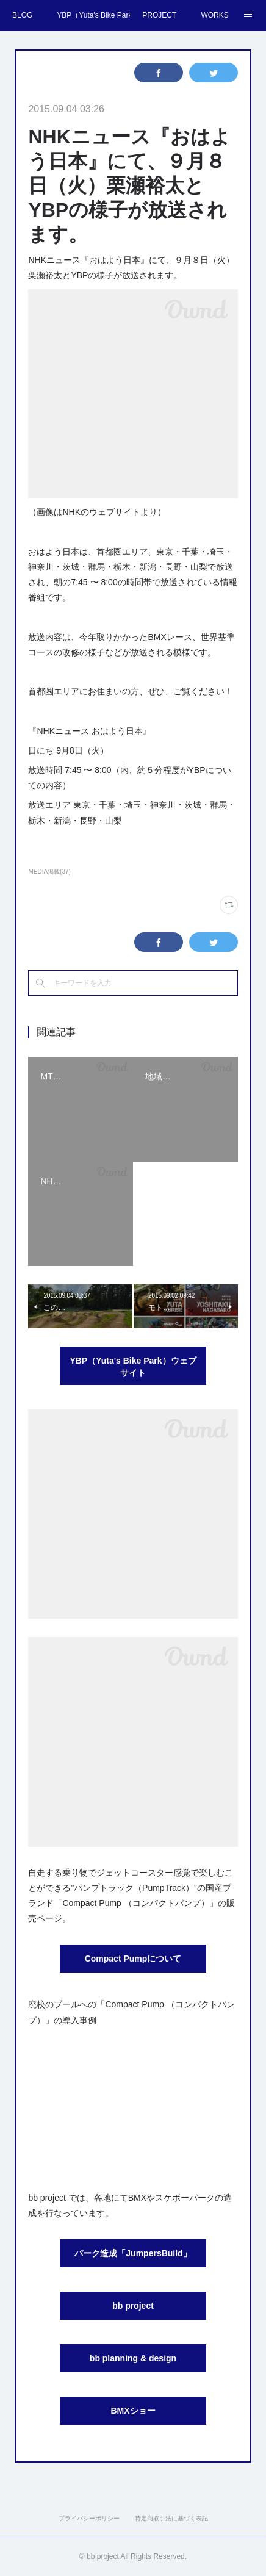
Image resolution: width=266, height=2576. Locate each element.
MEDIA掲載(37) (49, 871)
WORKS (214, 15)
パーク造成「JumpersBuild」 (132, 2253)
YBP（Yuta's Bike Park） (93, 15)
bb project (133, 2306)
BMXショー (132, 2411)
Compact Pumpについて (133, 1958)
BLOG (22, 15)
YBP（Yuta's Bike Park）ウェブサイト (133, 1367)
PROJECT (159, 15)
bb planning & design (133, 2358)
